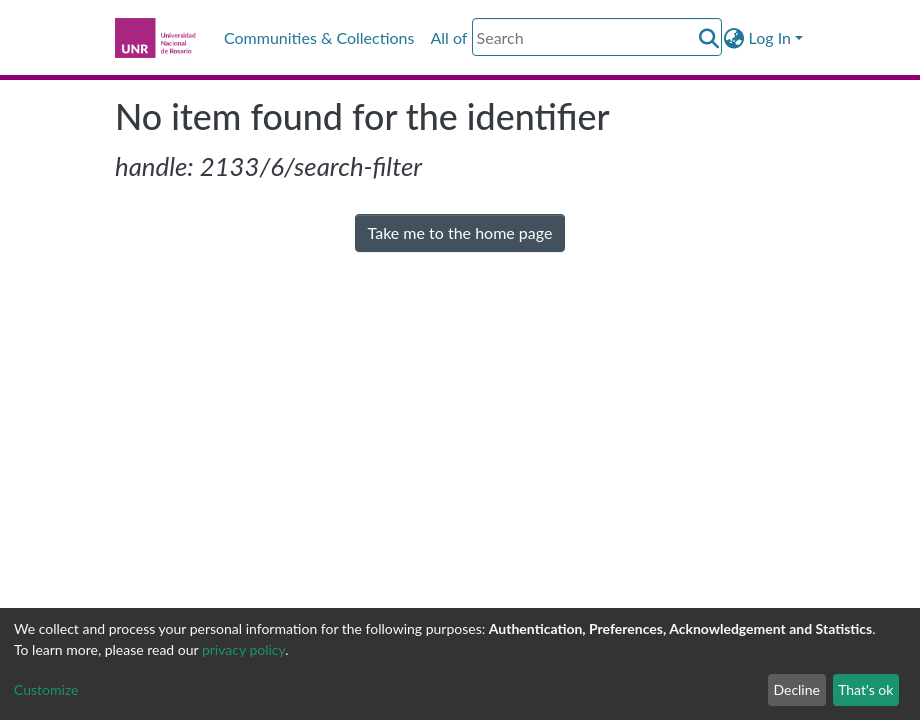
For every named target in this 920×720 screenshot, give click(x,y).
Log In (770, 37)
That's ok (865, 689)
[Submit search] (709, 38)
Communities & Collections (319, 37)
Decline (796, 689)
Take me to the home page (460, 232)
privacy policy (243, 649)
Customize (46, 689)
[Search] (597, 37)
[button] (734, 38)
